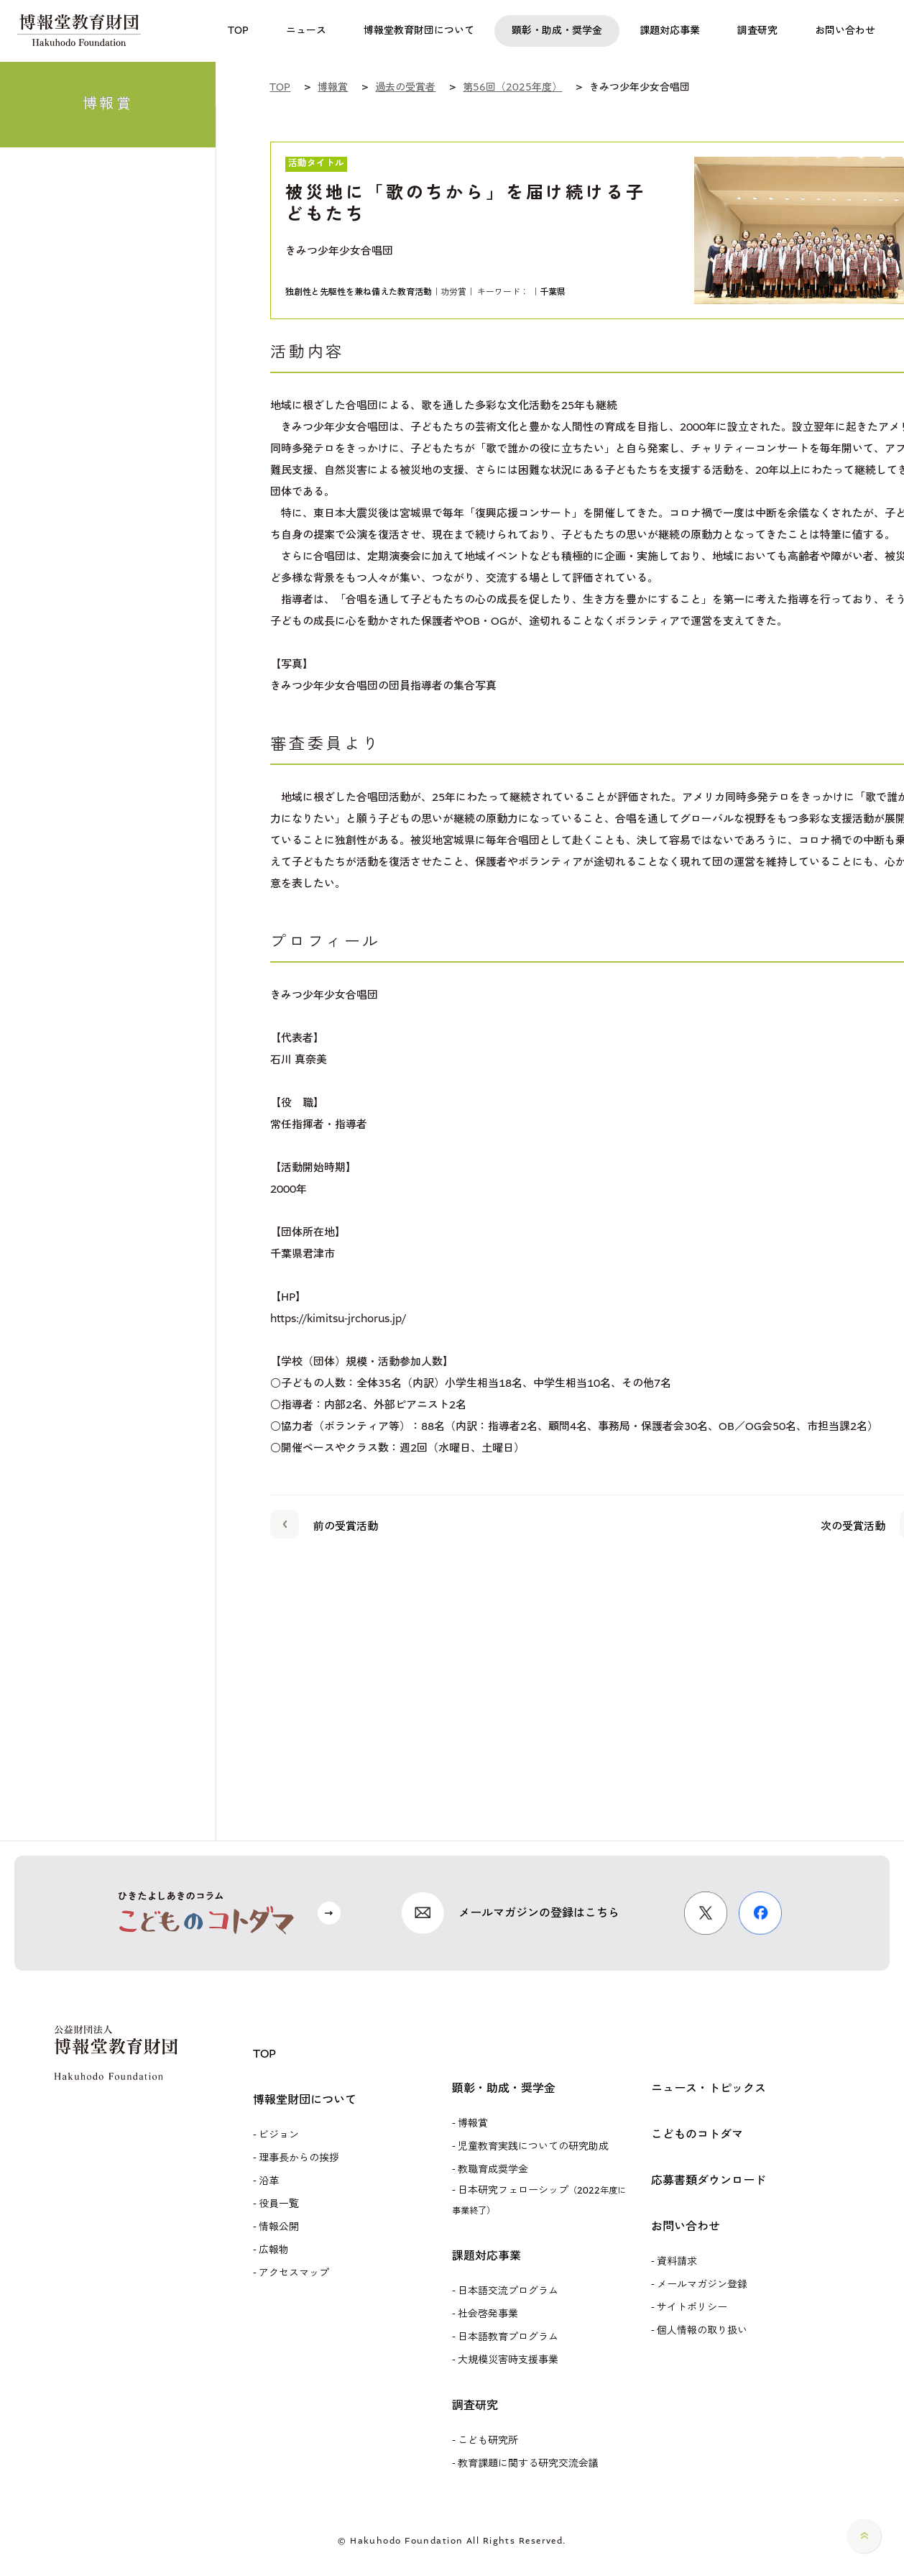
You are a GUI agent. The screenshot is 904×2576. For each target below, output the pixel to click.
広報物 (274, 2250)
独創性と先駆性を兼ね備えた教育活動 (358, 292)
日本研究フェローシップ (539, 2200)
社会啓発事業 (488, 2314)
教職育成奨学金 (493, 2169)
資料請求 (677, 2261)
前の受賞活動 (324, 1523)
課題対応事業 (486, 2255)
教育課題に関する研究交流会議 (528, 2463)
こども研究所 (488, 2440)
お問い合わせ (685, 2226)
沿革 (269, 2181)
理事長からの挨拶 (299, 2158)
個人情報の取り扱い (702, 2330)
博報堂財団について (304, 2099)
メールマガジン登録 (702, 2284)
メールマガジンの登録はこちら (538, 1912)
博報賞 (473, 2123)
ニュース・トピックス (708, 2088)
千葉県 (553, 292)
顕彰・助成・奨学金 (503, 2088)
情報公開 (279, 2227)
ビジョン (279, 2135)
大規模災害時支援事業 (508, 2360)
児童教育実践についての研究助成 (533, 2146)
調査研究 (475, 2405)
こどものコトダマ (697, 2134)
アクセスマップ (294, 2273)
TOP (264, 2053)
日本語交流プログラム (508, 2291)
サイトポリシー (692, 2307)
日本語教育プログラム (508, 2337)
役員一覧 (279, 2204)
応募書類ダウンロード (708, 2180)
